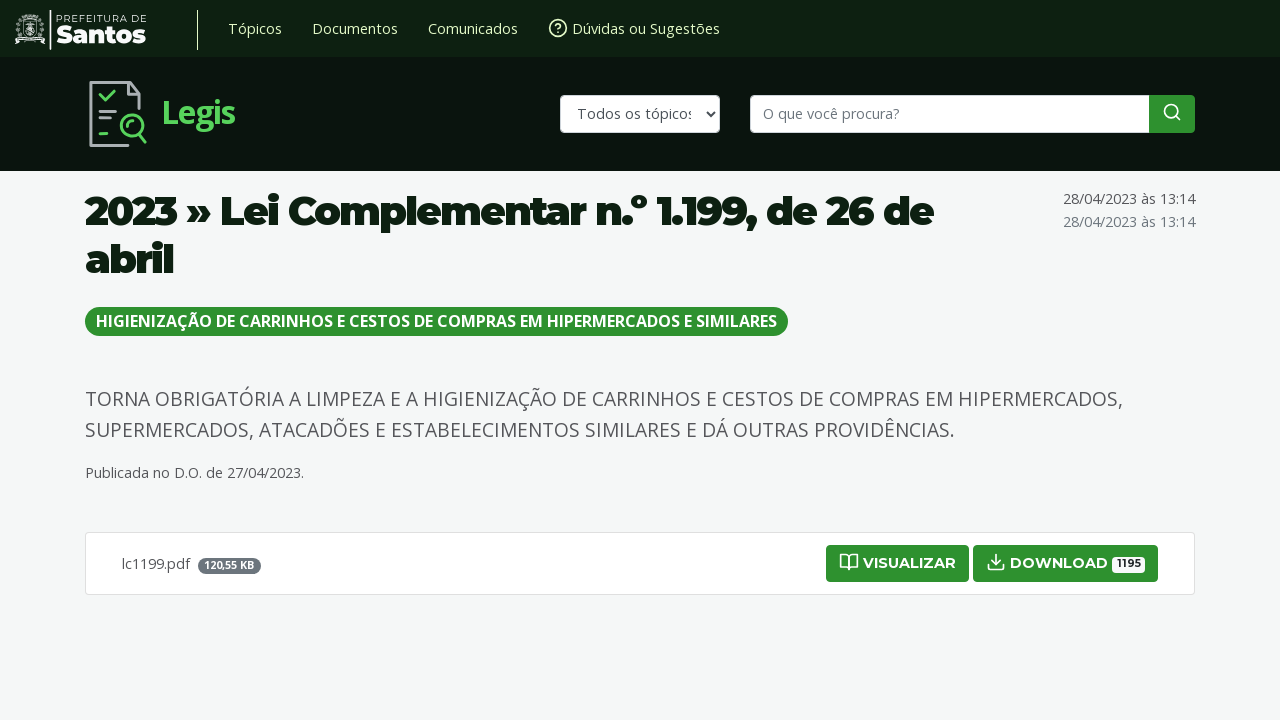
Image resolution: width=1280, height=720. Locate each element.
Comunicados (473, 28)
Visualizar (897, 562)
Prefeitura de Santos (106, 30)
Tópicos (255, 28)
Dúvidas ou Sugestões (634, 28)
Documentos (355, 28)
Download (1065, 562)
